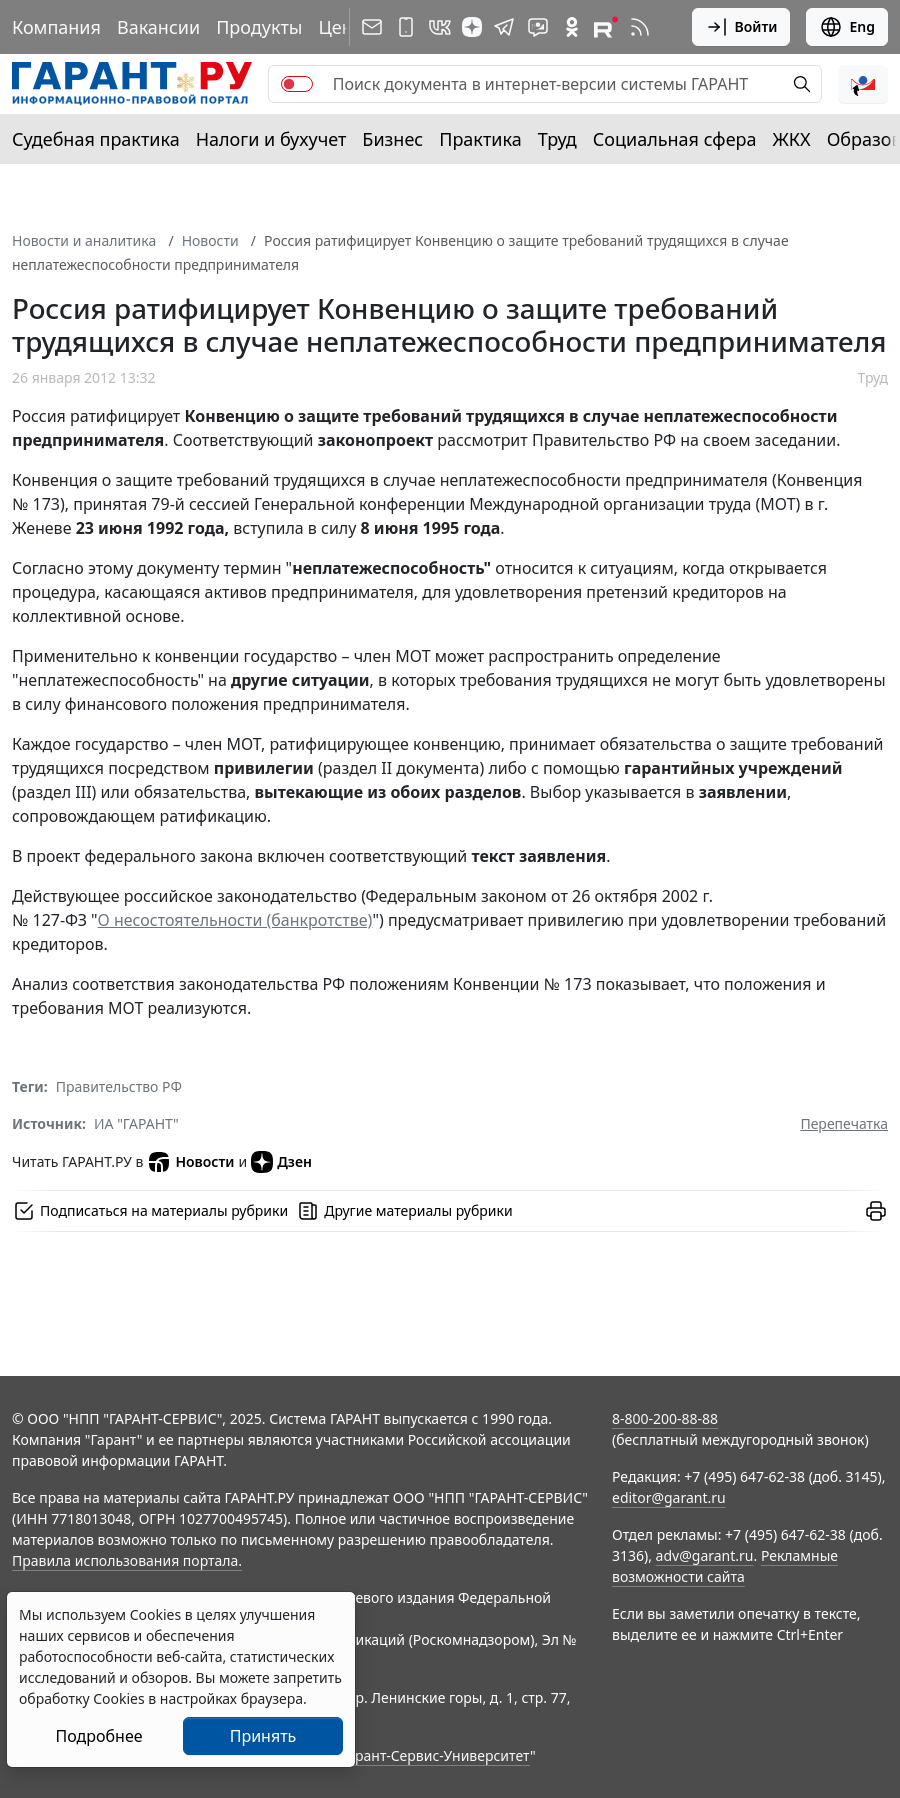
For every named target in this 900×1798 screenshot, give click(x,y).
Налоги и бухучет (271, 139)
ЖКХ (792, 139)
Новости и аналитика (84, 240)
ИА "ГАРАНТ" (136, 1123)
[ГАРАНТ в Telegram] (504, 27)
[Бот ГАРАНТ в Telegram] (538, 27)
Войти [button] (741, 27)
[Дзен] (472, 27)
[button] (863, 84)
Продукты (259, 27)
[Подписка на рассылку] (372, 27)
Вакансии (158, 27)
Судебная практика (96, 139)
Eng (847, 27)
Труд (557, 139)
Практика (480, 139)
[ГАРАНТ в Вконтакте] (440, 27)
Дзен (281, 1162)
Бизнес (392, 139)
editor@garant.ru (669, 1497)
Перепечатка (844, 1123)
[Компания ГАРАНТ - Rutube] (606, 27)
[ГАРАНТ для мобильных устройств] (406, 27)
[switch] (297, 84)
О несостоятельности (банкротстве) (235, 920)
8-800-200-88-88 (665, 1418)
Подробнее (98, 1736)
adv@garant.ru (705, 1555)
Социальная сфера (675, 139)
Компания (56, 27)
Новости (210, 240)
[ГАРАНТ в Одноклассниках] (572, 27)
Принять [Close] (263, 1736)
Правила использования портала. (127, 1560)
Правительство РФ (119, 1086)
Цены (342, 27)
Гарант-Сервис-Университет (435, 1755)
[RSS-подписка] (640, 27)
